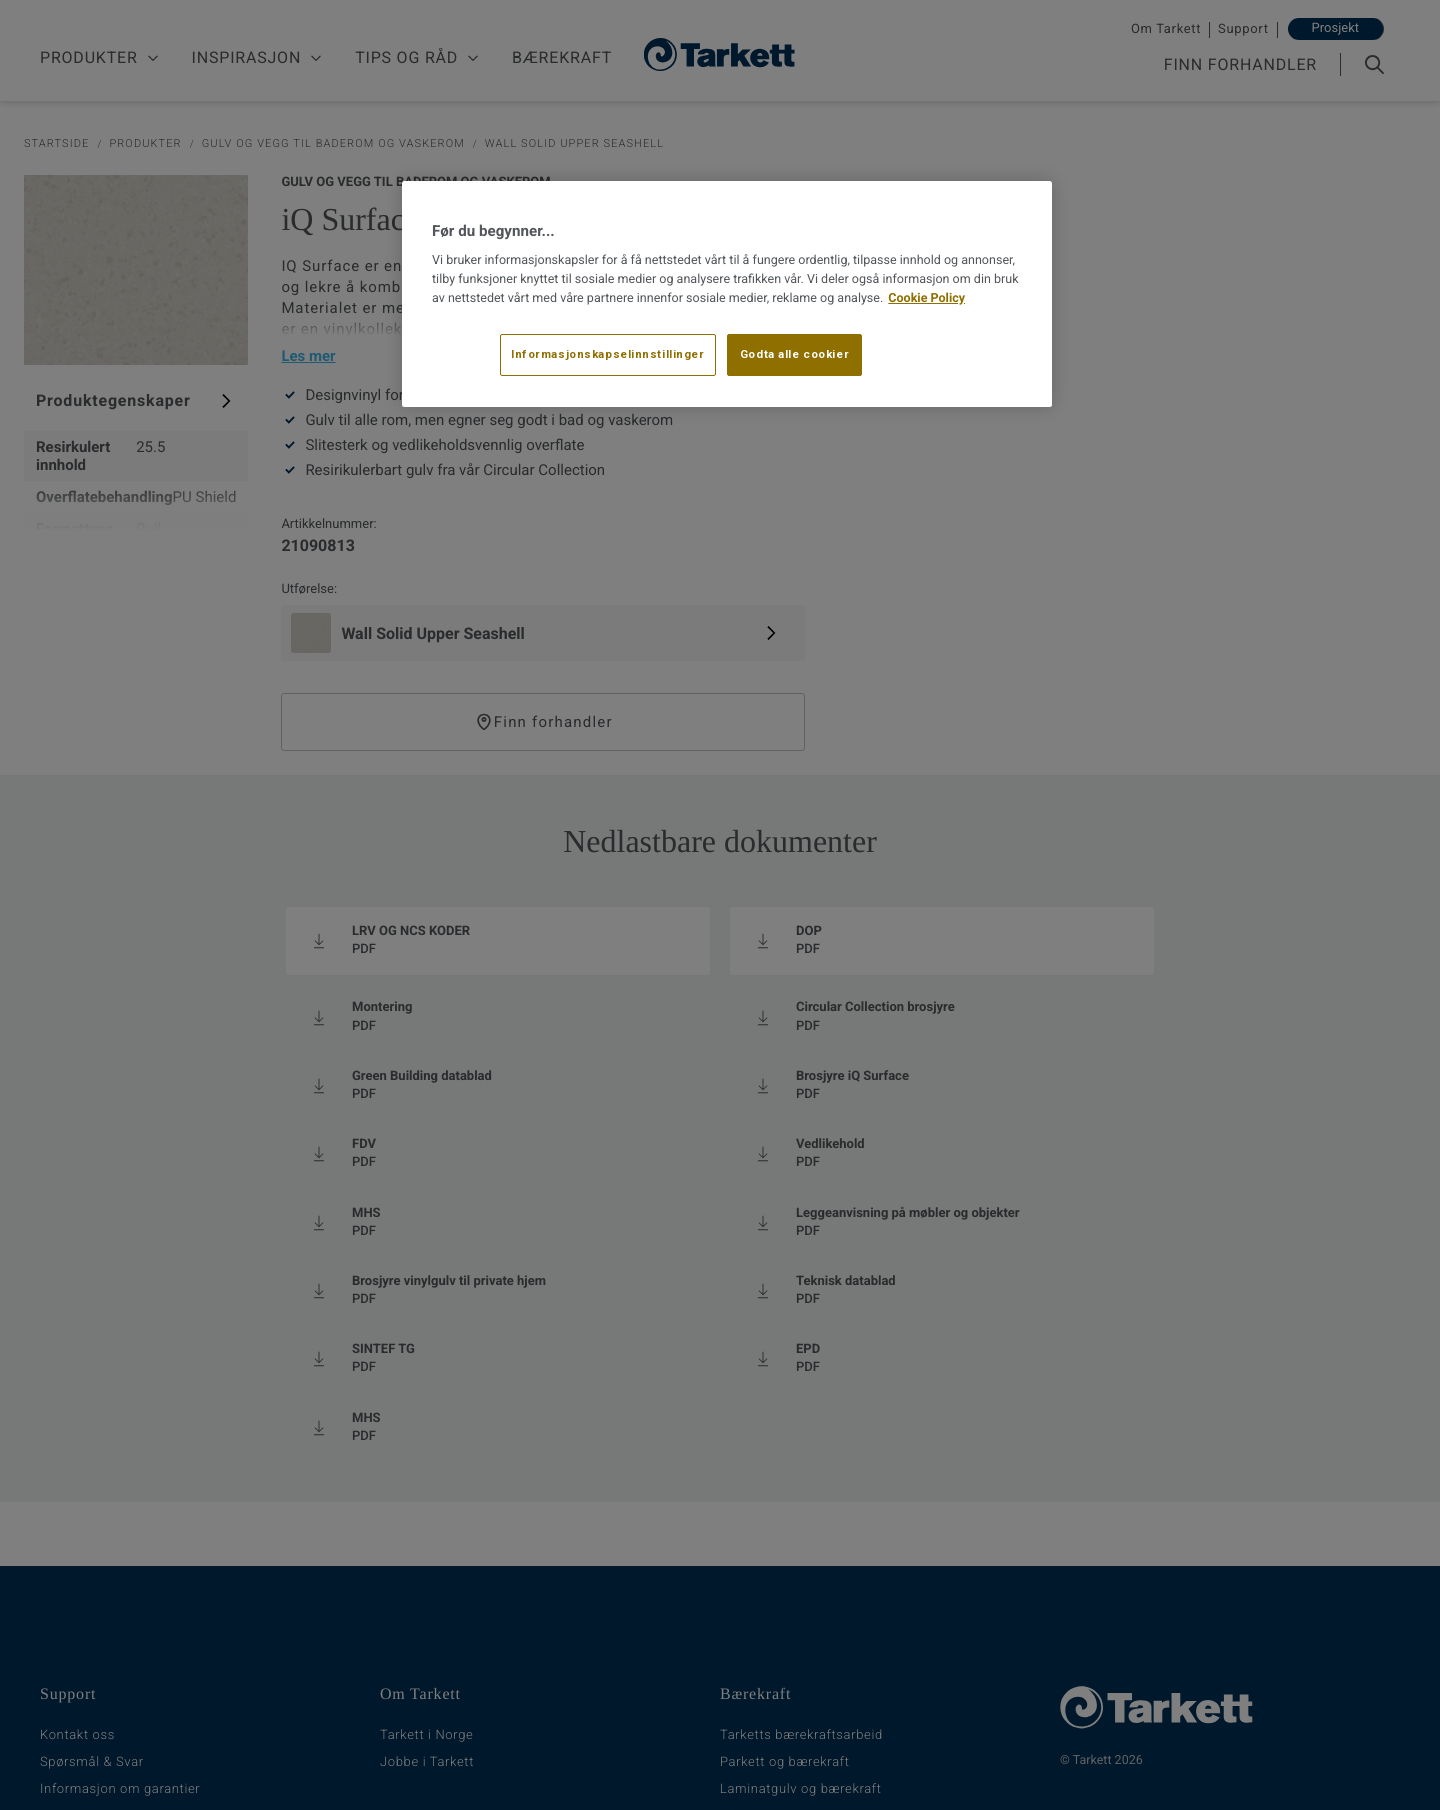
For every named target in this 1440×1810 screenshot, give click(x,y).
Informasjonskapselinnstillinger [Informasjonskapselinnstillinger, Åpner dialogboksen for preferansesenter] (608, 354)
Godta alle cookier (794, 354)
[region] (727, 294)
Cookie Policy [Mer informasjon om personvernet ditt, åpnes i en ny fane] (926, 298)
